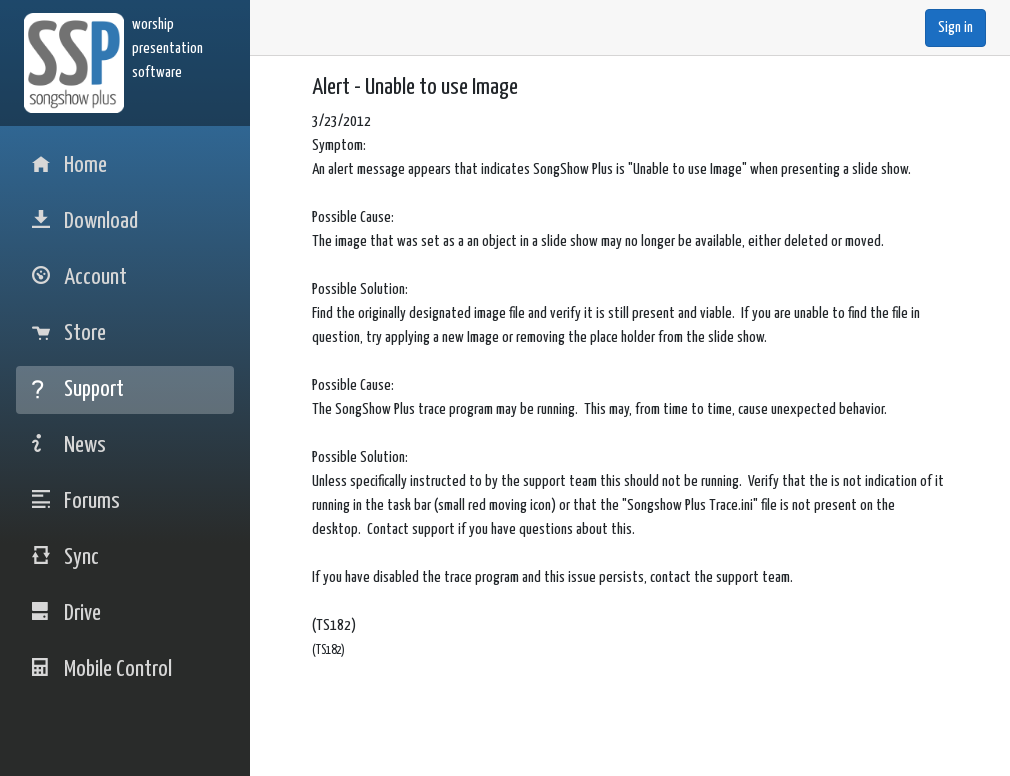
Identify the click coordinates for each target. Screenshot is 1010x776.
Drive (66, 613)
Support (78, 389)
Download (85, 221)
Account (79, 277)
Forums (76, 501)
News (69, 445)
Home (69, 165)
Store (69, 333)
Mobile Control (102, 669)
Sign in (955, 27)
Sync (65, 557)
